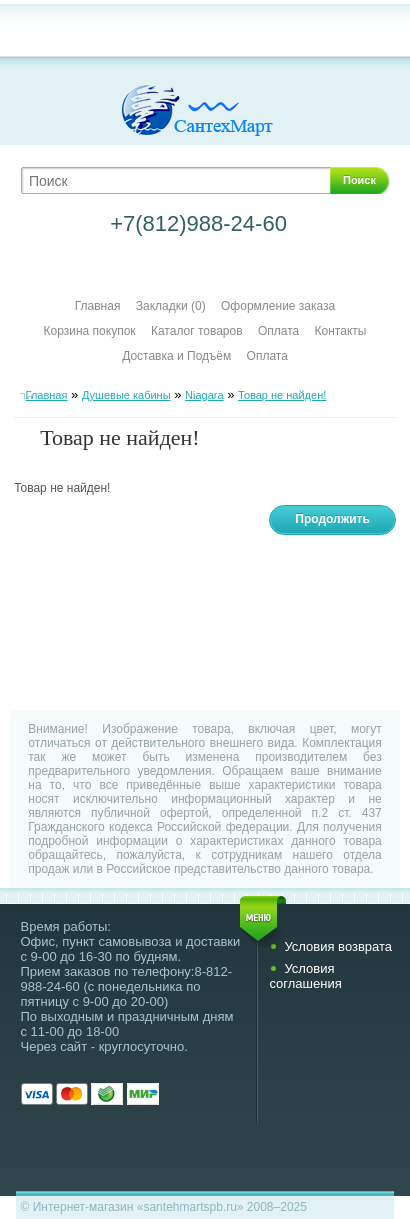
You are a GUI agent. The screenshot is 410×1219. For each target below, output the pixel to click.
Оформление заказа (278, 306)
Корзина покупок (90, 331)
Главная (98, 306)
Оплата (278, 331)
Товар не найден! (282, 395)
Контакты (341, 331)
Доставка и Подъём (178, 356)
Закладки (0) (171, 306)
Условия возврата (338, 946)
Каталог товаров (197, 331)
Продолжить (332, 519)
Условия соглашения (305, 976)
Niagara (204, 395)
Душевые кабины (126, 395)
